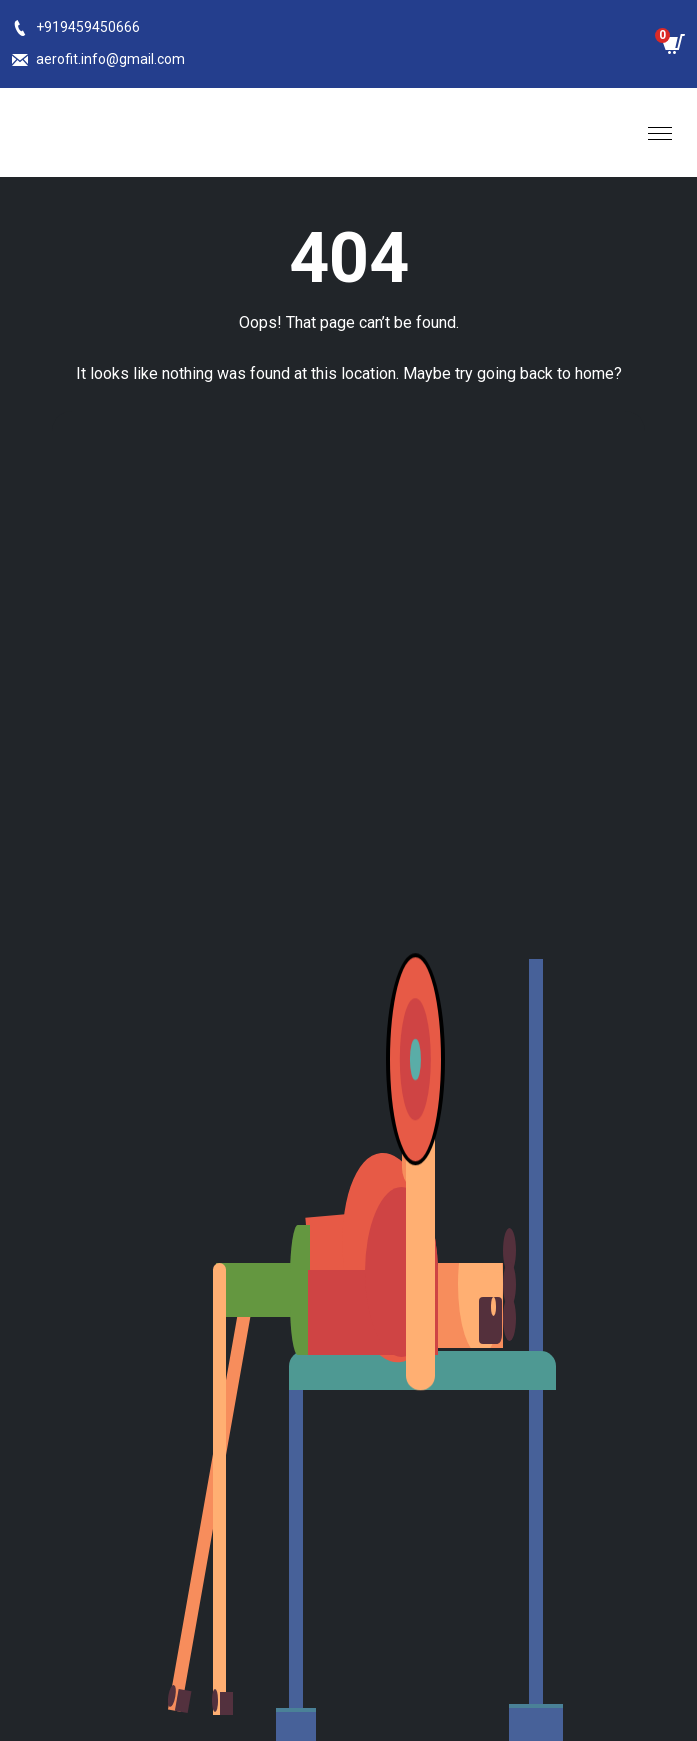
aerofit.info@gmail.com (110, 59)
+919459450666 (88, 27)
